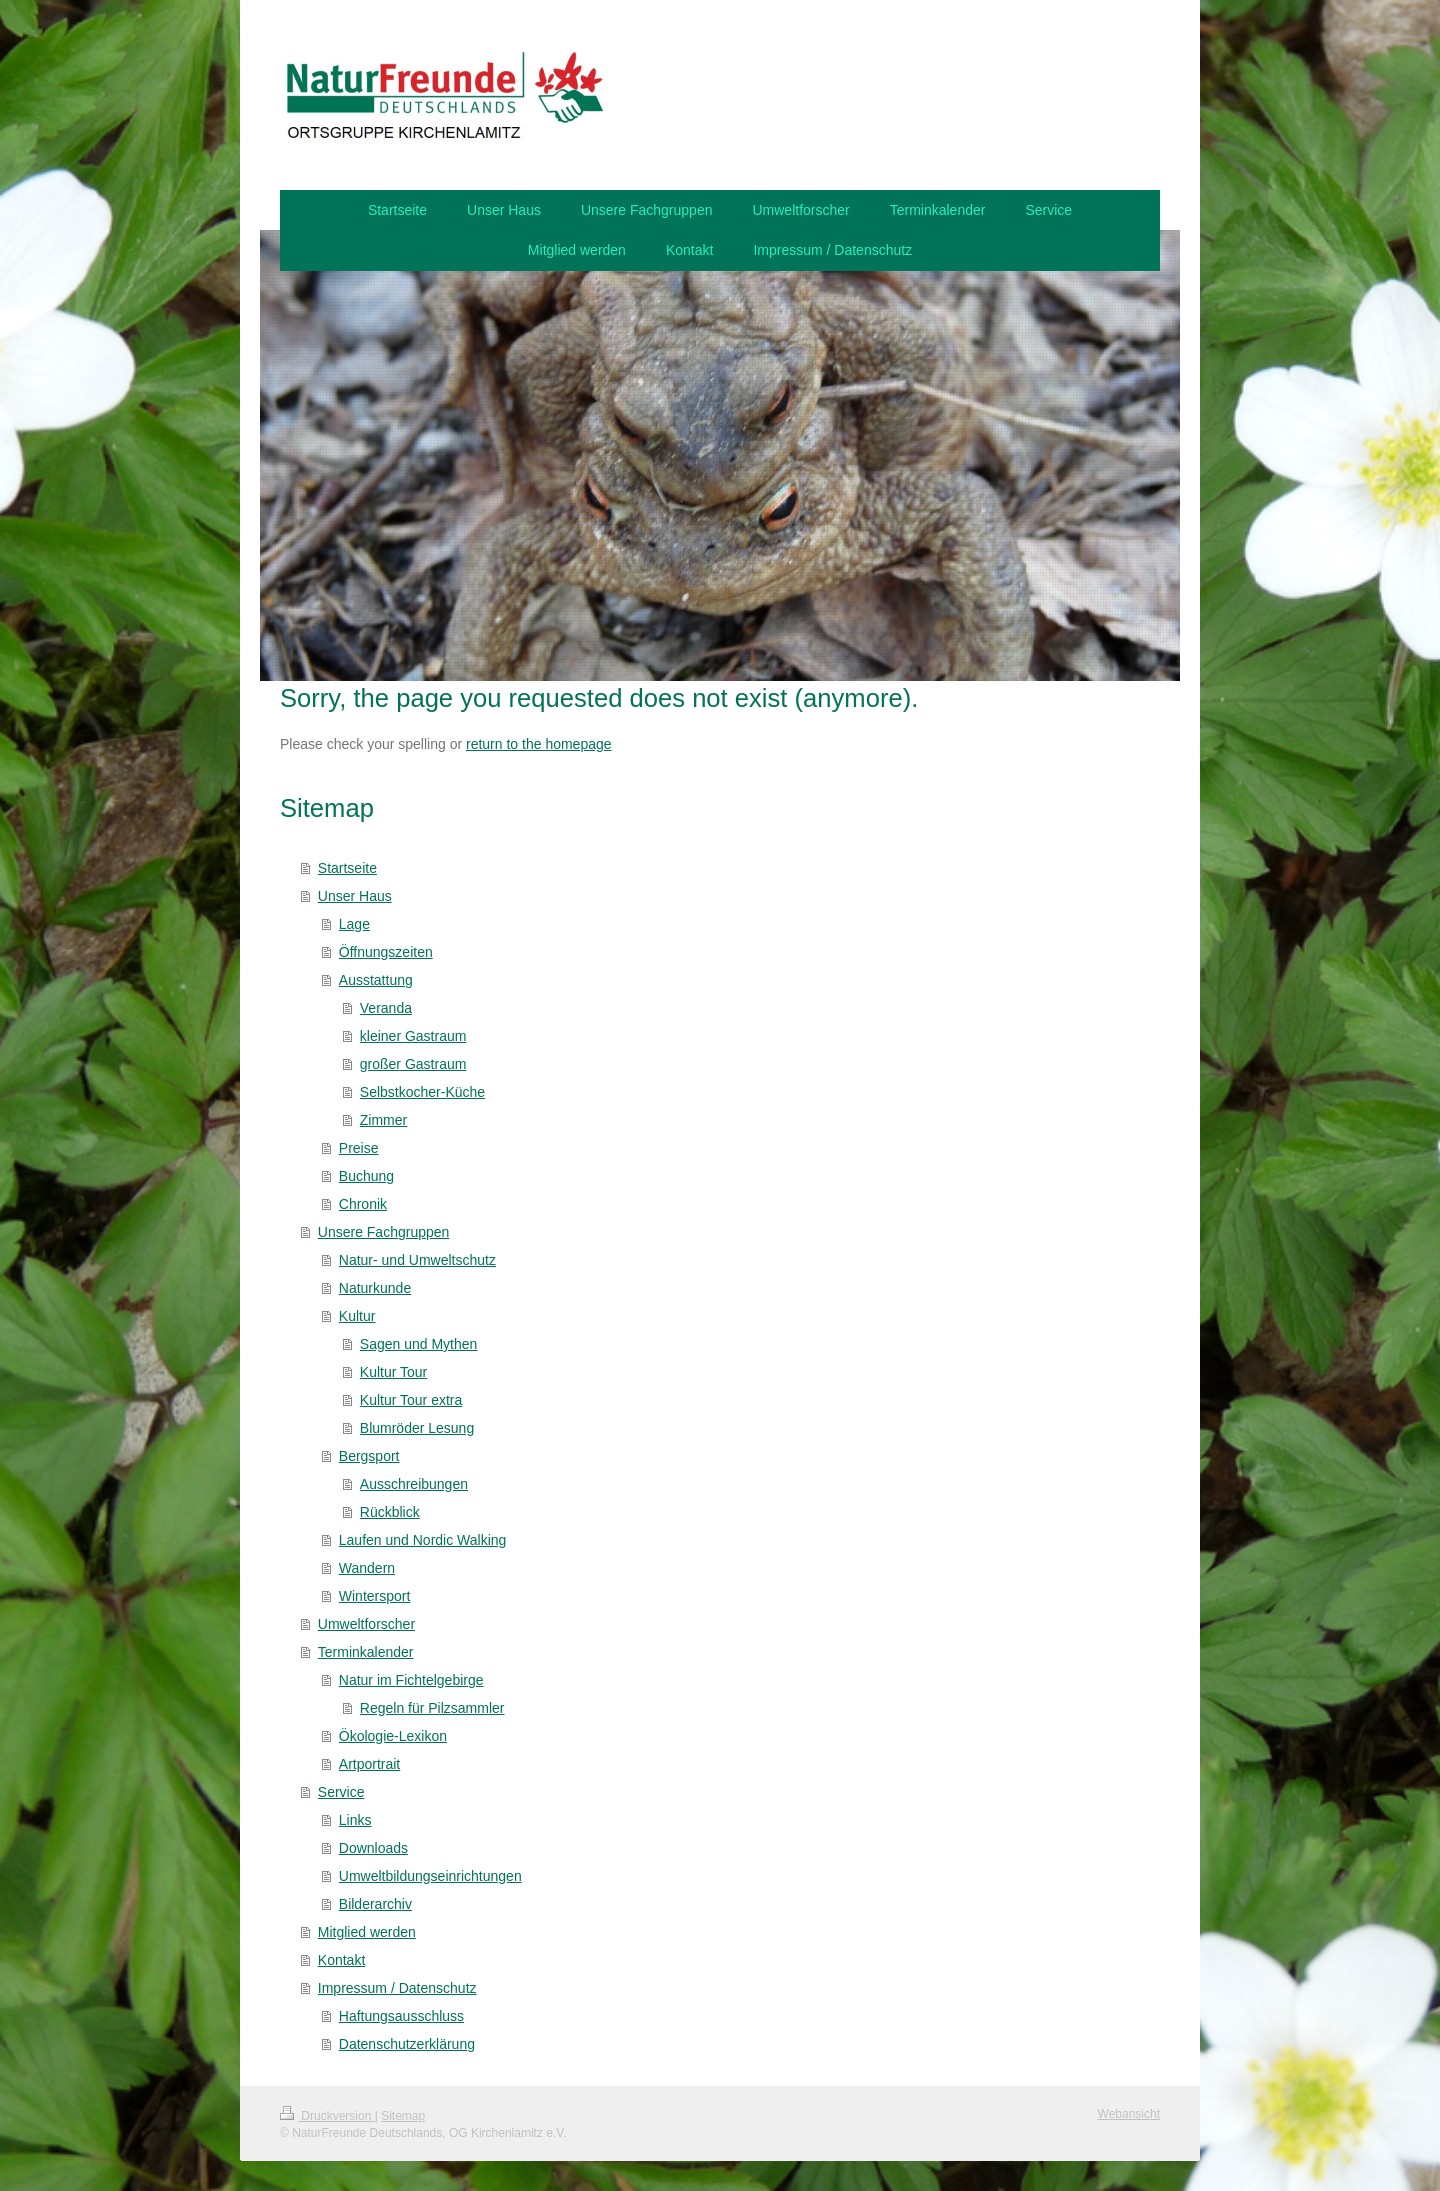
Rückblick (390, 1512)
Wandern (367, 1568)
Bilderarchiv (375, 1904)
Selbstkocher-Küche (422, 1092)
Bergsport (369, 1456)
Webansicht (1129, 2114)
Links (355, 1820)
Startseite (347, 868)
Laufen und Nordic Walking (423, 1540)
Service (341, 1792)
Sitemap (403, 2116)
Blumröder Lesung (417, 1428)
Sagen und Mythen (419, 1344)
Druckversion (327, 2116)
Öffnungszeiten (386, 952)
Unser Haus (355, 896)
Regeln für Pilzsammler (432, 1708)
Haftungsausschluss (401, 2016)
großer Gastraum (413, 1064)
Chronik (363, 1204)
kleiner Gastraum (413, 1036)
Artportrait (369, 1764)
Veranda (386, 1008)
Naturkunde (375, 1288)
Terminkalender (366, 1652)
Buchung (366, 1176)
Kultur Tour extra (411, 1400)
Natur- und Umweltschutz (417, 1260)
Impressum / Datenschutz (397, 1988)
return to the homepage (539, 744)
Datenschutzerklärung (407, 2044)
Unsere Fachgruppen (384, 1232)
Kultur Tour (393, 1372)
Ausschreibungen (414, 1484)
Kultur (357, 1316)
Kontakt (341, 1960)
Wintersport (375, 1596)
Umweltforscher (366, 1624)
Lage (354, 924)
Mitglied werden (367, 1932)
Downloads (373, 1848)
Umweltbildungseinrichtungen (430, 1876)
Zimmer (383, 1120)
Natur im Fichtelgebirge (411, 1680)
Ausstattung (376, 980)
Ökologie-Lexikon (393, 1736)
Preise (359, 1148)
